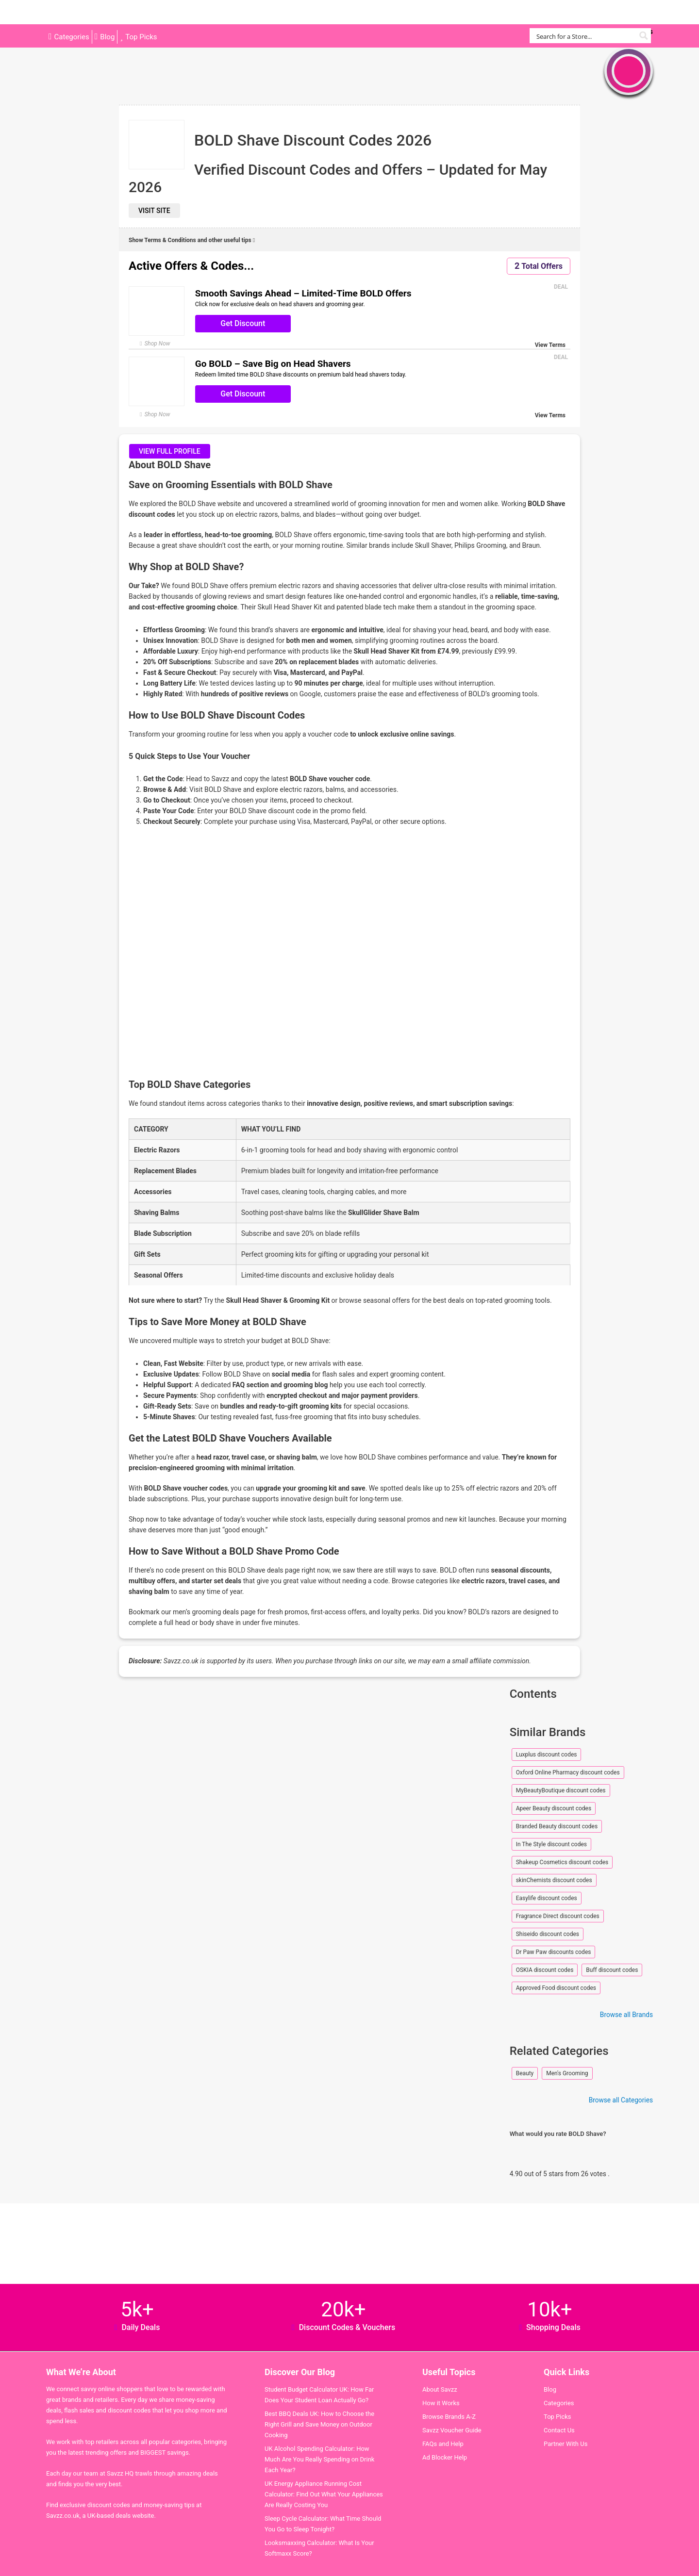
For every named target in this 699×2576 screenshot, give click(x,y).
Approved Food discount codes (556, 1988)
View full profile (169, 451)
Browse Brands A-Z (449, 2416)
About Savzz (439, 2389)
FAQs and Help (443, 2443)
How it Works (441, 2403)
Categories (71, 37)
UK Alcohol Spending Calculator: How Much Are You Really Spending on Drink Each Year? (319, 2459)
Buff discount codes (612, 1970)
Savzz (94, 12)
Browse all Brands (626, 2014)
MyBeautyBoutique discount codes (561, 1790)
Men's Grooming (567, 2073)
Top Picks (141, 37)
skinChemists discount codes (554, 1880)
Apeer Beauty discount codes (554, 1808)
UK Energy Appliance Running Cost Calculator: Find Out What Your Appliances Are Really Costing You (324, 2494)
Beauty (525, 2073)
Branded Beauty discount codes (557, 1826)
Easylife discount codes (546, 1898)
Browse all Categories (621, 2100)
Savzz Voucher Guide (452, 2430)
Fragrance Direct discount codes (557, 1916)
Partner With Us (565, 2443)
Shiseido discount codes (547, 1934)
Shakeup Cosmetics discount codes (562, 1862)
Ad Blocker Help (444, 2457)
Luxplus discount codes (546, 1754)
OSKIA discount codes (545, 1970)
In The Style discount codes (551, 1844)
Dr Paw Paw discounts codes (553, 1952)
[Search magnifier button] (643, 36)
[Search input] (584, 35)
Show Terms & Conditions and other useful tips (192, 240)
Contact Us (559, 2430)
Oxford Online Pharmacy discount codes (568, 1772)
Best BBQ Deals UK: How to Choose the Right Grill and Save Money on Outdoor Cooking (319, 2424)
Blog (107, 37)
